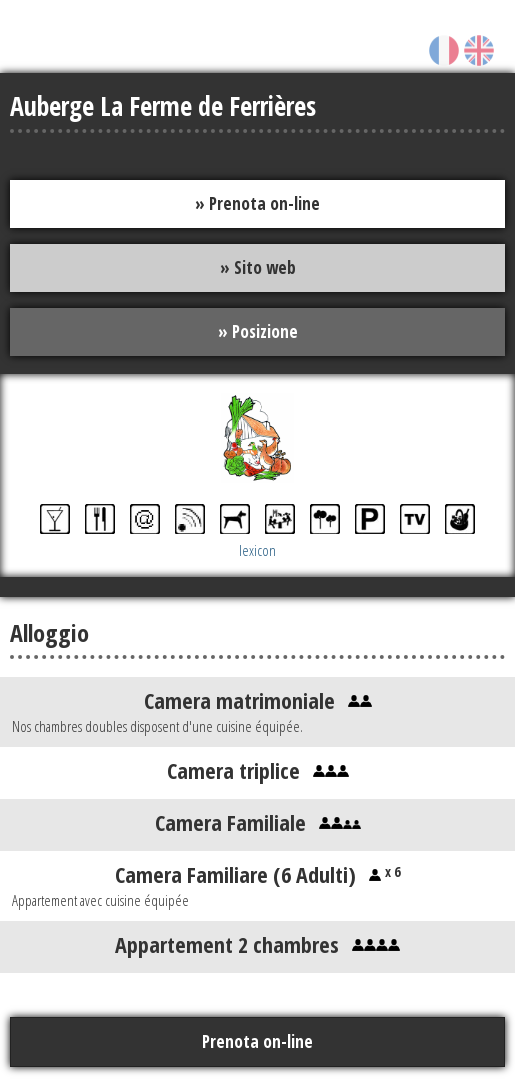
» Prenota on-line (257, 203)
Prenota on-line (257, 1041)
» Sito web (258, 267)
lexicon (257, 550)
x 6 (390, 871)
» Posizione (258, 331)
